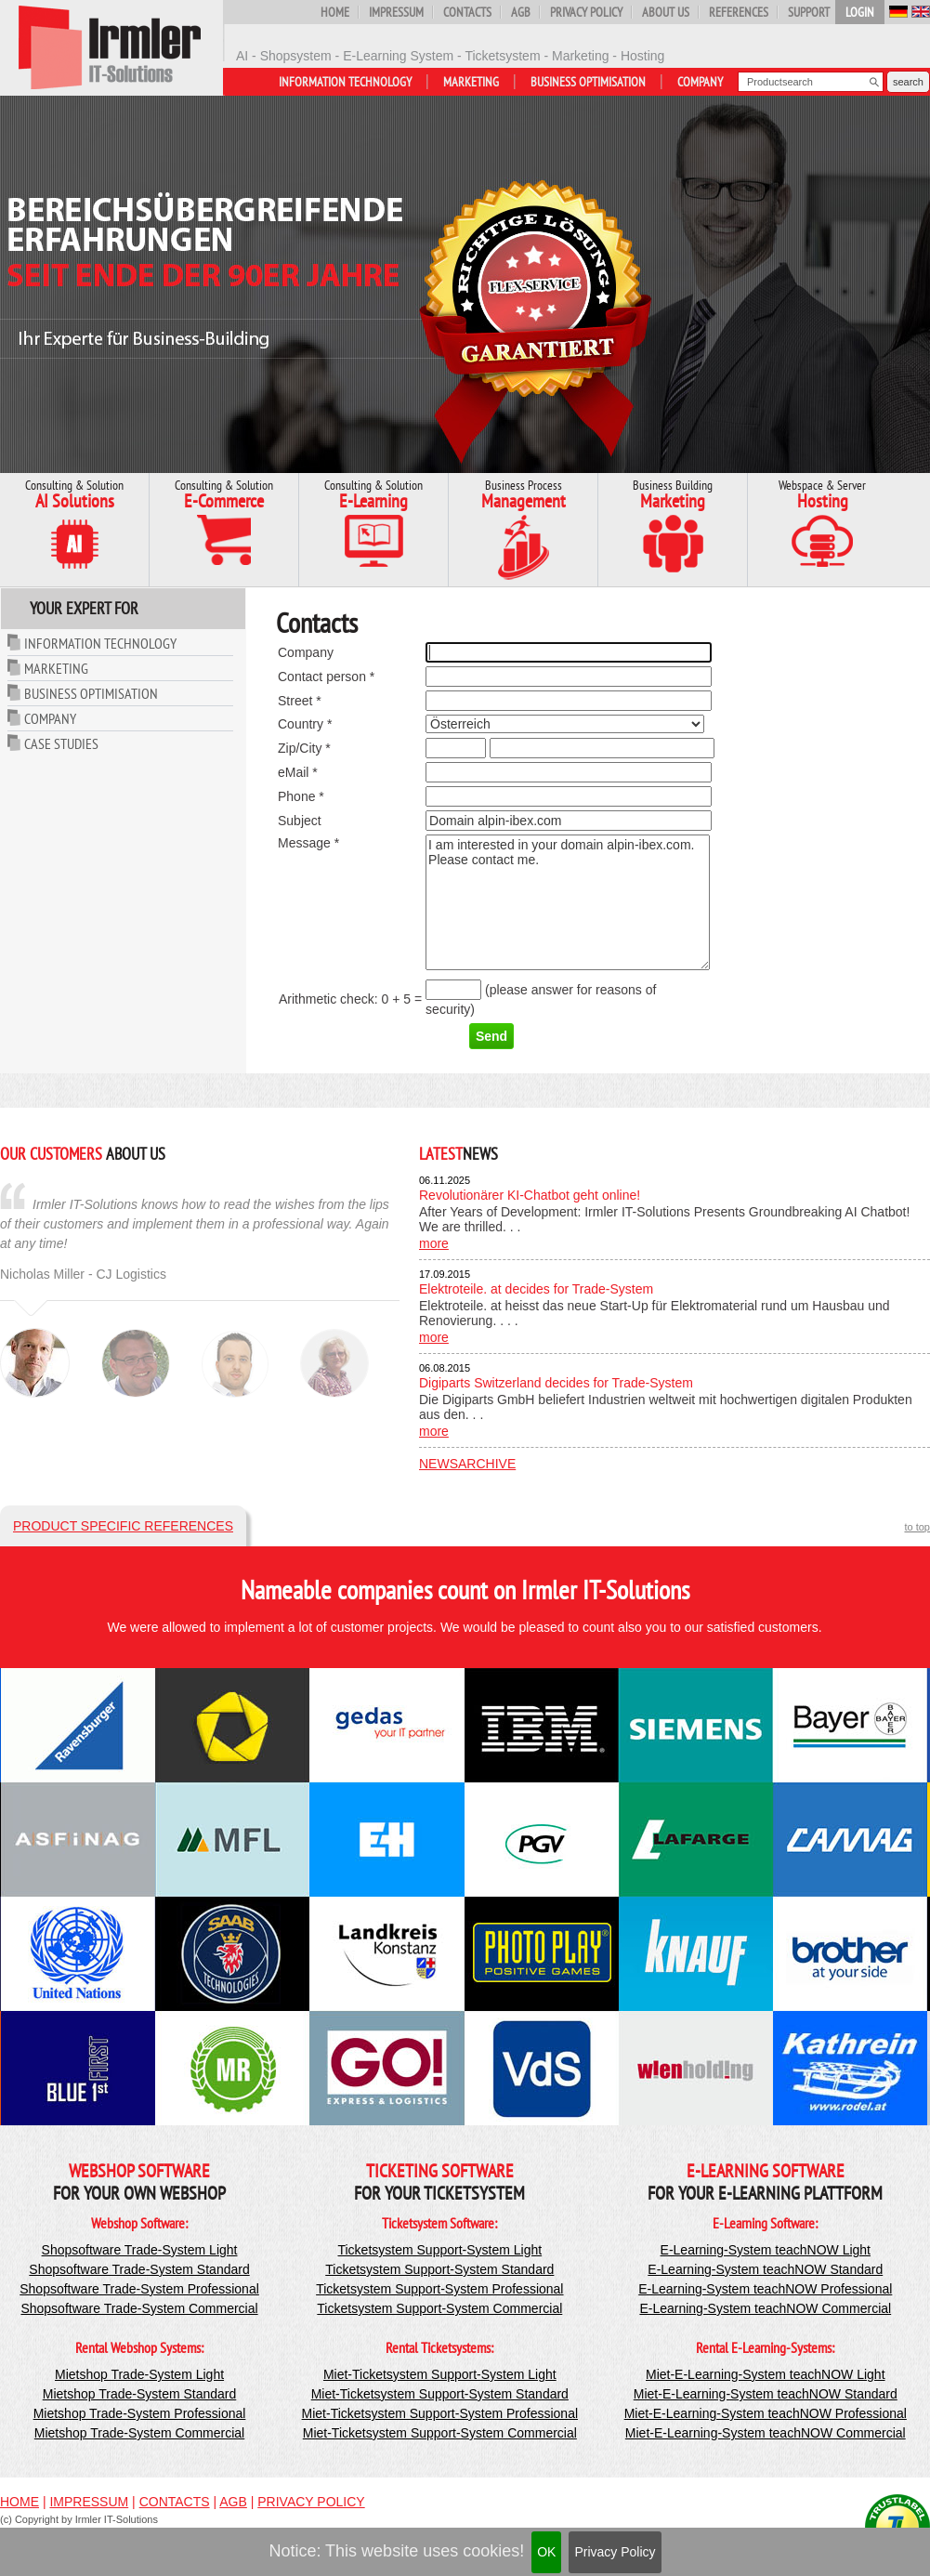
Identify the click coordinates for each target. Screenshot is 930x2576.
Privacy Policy (614, 2551)
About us (665, 12)
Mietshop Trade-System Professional (139, 2413)
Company (700, 81)
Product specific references (123, 1525)
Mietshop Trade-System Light (139, 2374)
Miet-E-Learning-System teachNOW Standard (765, 2393)
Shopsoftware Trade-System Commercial (138, 2308)
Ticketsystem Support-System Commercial (439, 2308)
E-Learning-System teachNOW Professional (765, 2288)
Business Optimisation (588, 81)
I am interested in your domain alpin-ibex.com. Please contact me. (568, 902)
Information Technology (345, 81)
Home (335, 12)
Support (809, 12)
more (434, 1243)
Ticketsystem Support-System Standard (439, 2269)
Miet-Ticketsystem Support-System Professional (440, 2413)
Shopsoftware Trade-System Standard (139, 2269)
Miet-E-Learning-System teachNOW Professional (765, 2413)
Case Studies (61, 743)
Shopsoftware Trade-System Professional (139, 2288)
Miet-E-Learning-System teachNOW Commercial (765, 2432)
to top (917, 1526)
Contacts (467, 12)
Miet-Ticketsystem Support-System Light (440, 2374)
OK (546, 2551)
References (738, 12)
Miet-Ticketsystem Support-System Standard (440, 2393)
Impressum (396, 12)
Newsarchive (467, 1463)
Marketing (471, 81)
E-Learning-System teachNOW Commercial (765, 2308)
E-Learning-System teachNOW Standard (765, 2269)
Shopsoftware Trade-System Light (140, 2249)
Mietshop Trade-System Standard (140, 2393)
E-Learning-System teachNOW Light (766, 2249)
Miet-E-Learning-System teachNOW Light (765, 2374)
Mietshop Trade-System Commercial (139, 2432)
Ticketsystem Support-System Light (439, 2249)
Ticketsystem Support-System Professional (439, 2288)
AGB (520, 12)
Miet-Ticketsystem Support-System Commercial (440, 2432)
